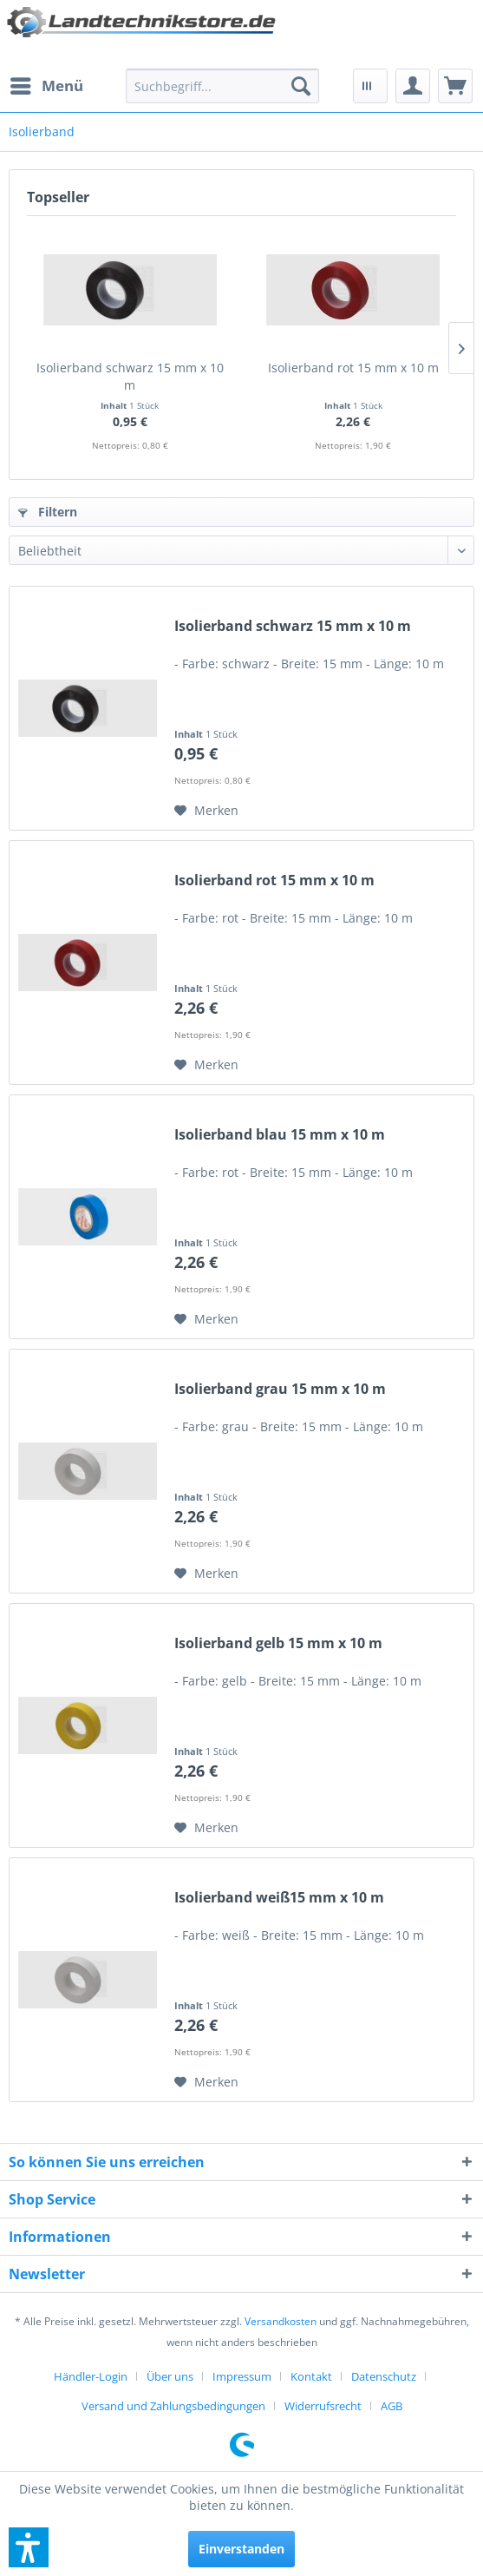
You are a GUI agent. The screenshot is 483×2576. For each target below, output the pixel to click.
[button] (29, 2547)
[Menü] (46, 86)
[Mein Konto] (412, 86)
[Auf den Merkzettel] (206, 810)
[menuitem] (46, 86)
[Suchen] (301, 86)
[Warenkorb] (455, 86)
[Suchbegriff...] (222, 86)
